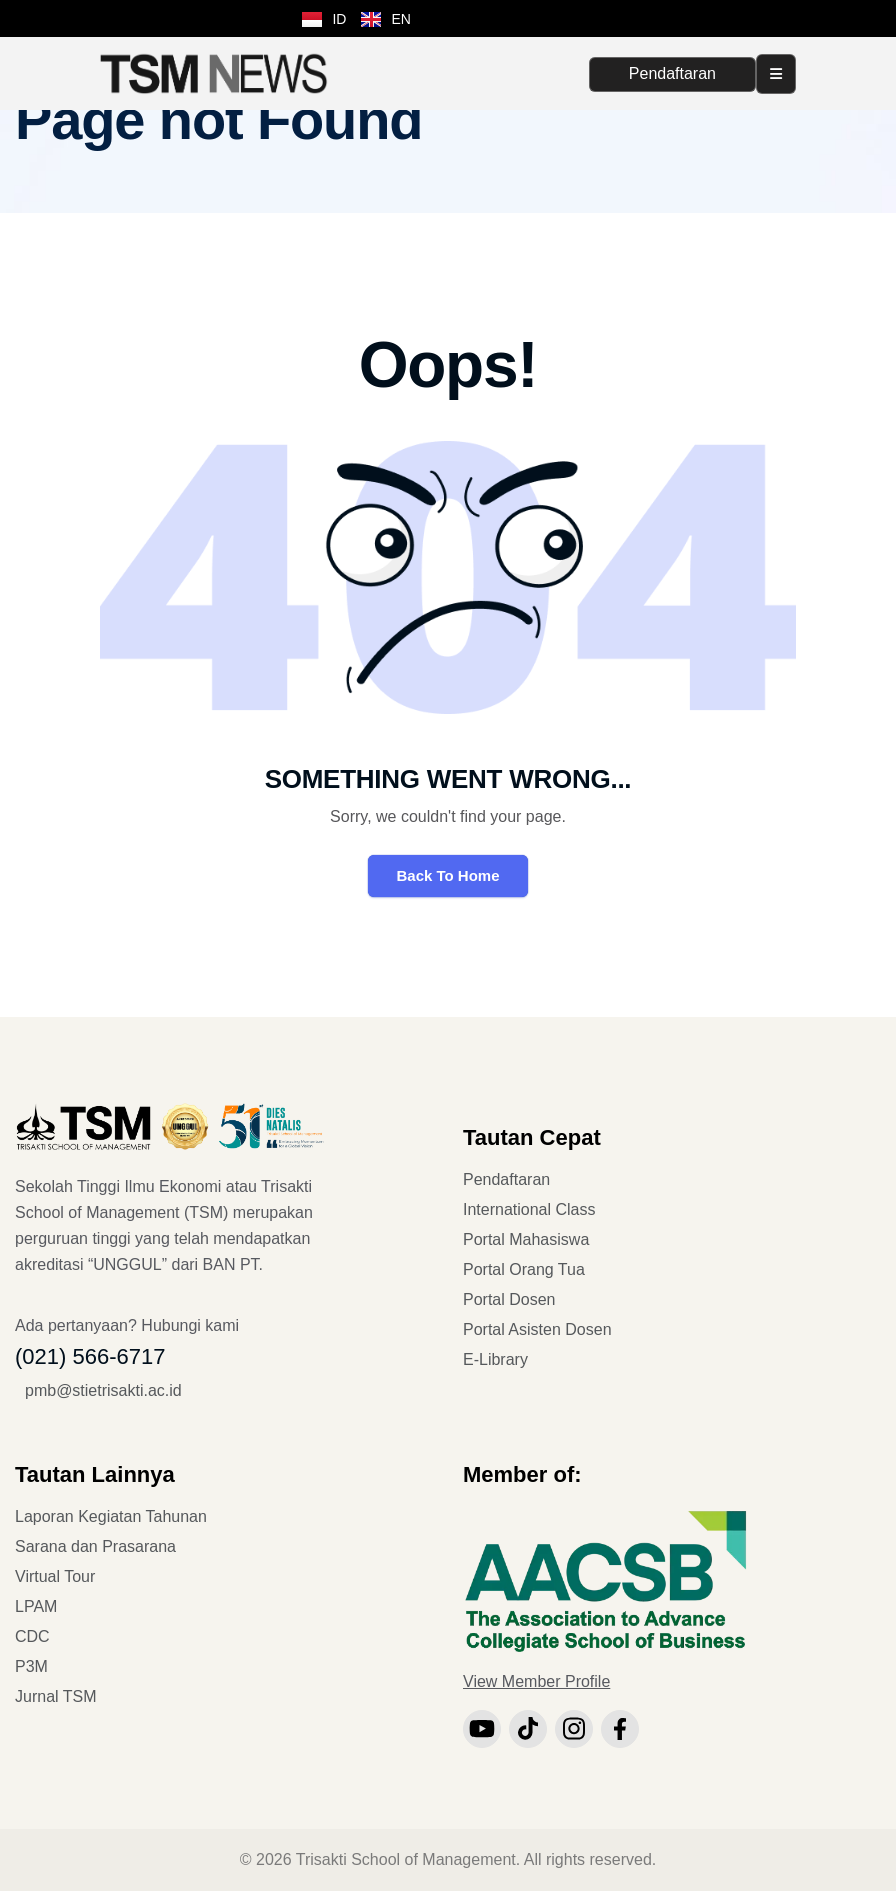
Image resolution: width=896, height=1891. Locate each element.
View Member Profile (536, 1681)
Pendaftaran (672, 73)
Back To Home (447, 875)
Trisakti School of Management (406, 1859)
